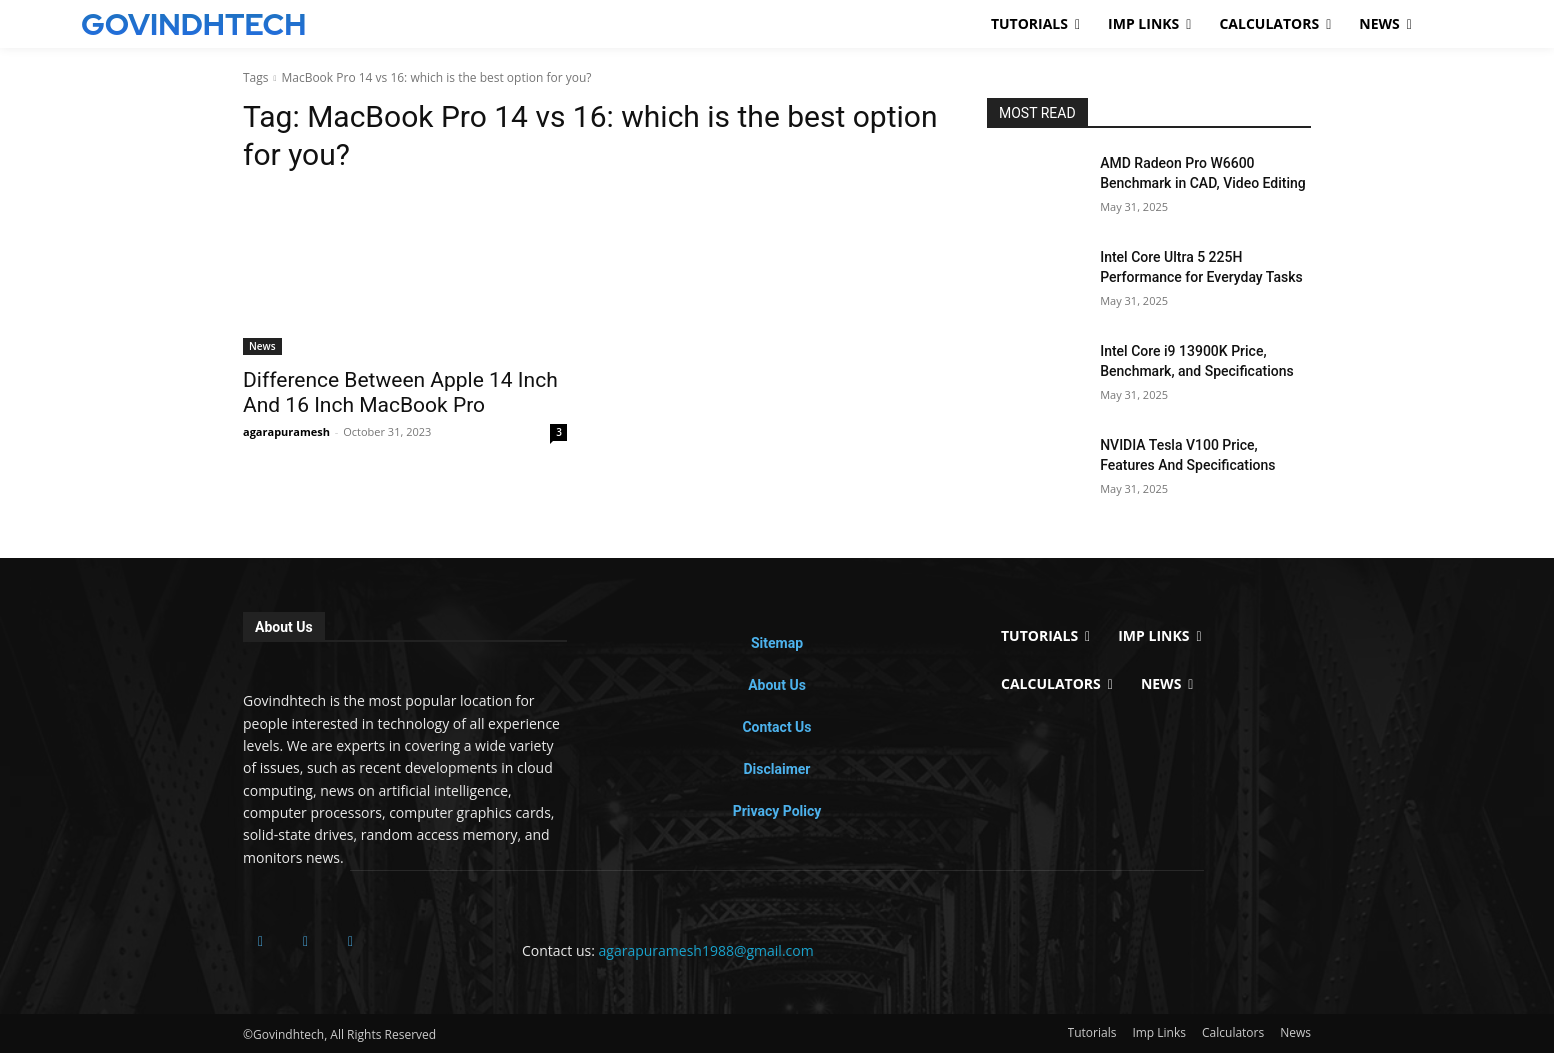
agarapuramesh (286, 431)
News (262, 346)
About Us (777, 685)
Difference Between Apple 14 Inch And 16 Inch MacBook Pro (400, 392)
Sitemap (777, 643)
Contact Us (776, 727)
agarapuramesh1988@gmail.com (706, 950)
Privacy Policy (777, 811)
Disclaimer (776, 769)
